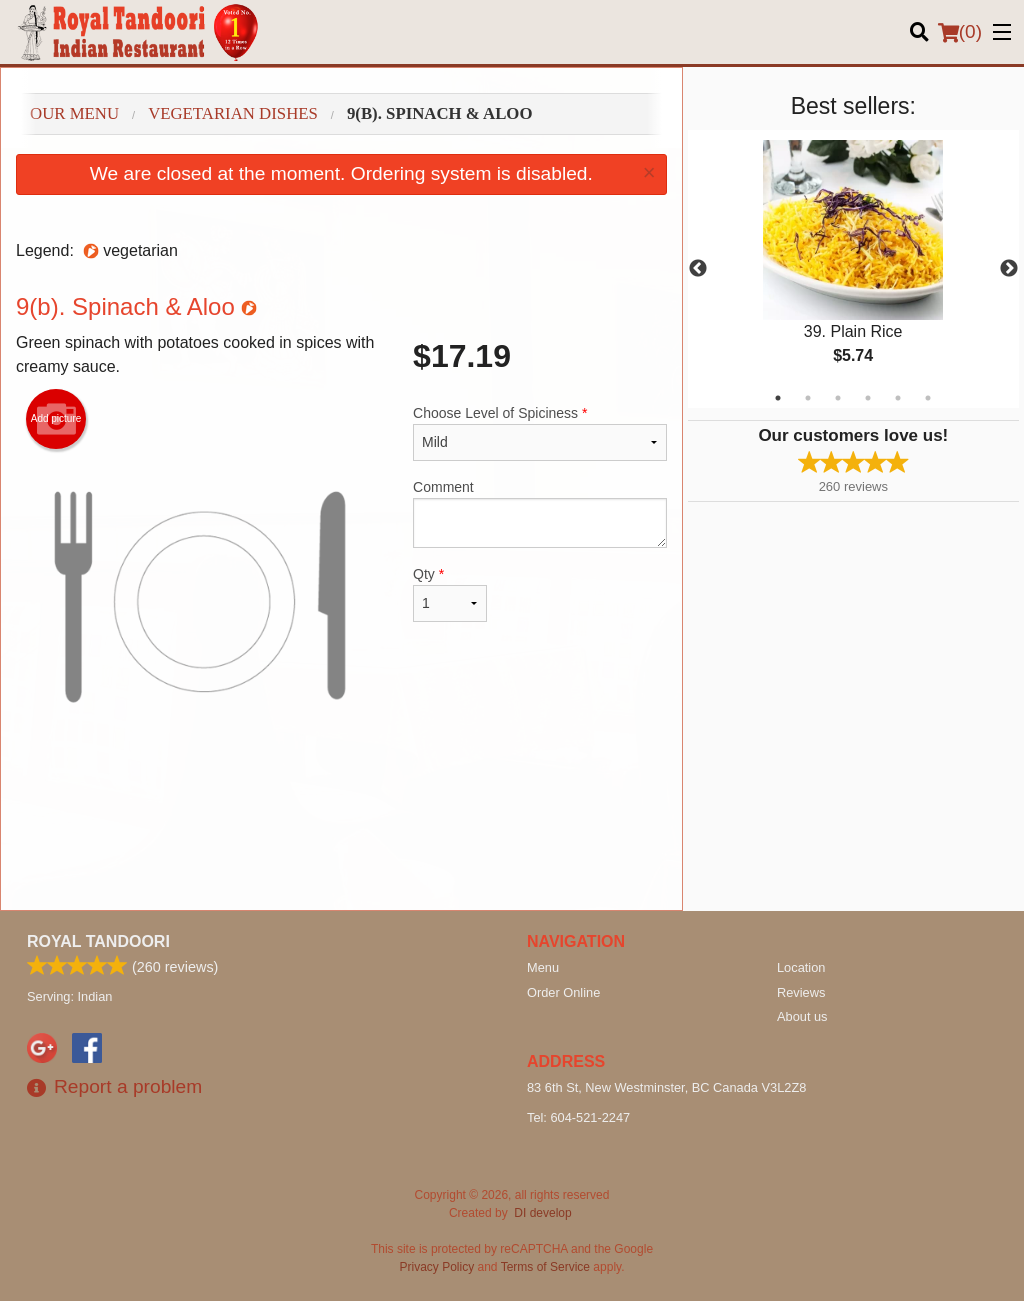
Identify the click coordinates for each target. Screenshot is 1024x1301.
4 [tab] (868, 398)
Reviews (801, 992)
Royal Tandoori (98, 941)
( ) (960, 32)
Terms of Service (545, 1267)
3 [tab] (838, 398)
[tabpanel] (853, 269)
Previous (698, 269)
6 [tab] (928, 398)
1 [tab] (778, 398)
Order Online (563, 992)
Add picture (56, 419)
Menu (543, 967)
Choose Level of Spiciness (540, 433)
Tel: (578, 1117)
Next (1009, 269)
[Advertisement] (341, 845)
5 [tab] (898, 398)
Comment (540, 513)
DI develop (542, 1213)
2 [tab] (808, 398)
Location (801, 967)
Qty (450, 594)
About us (802, 1016)
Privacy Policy (437, 1267)
